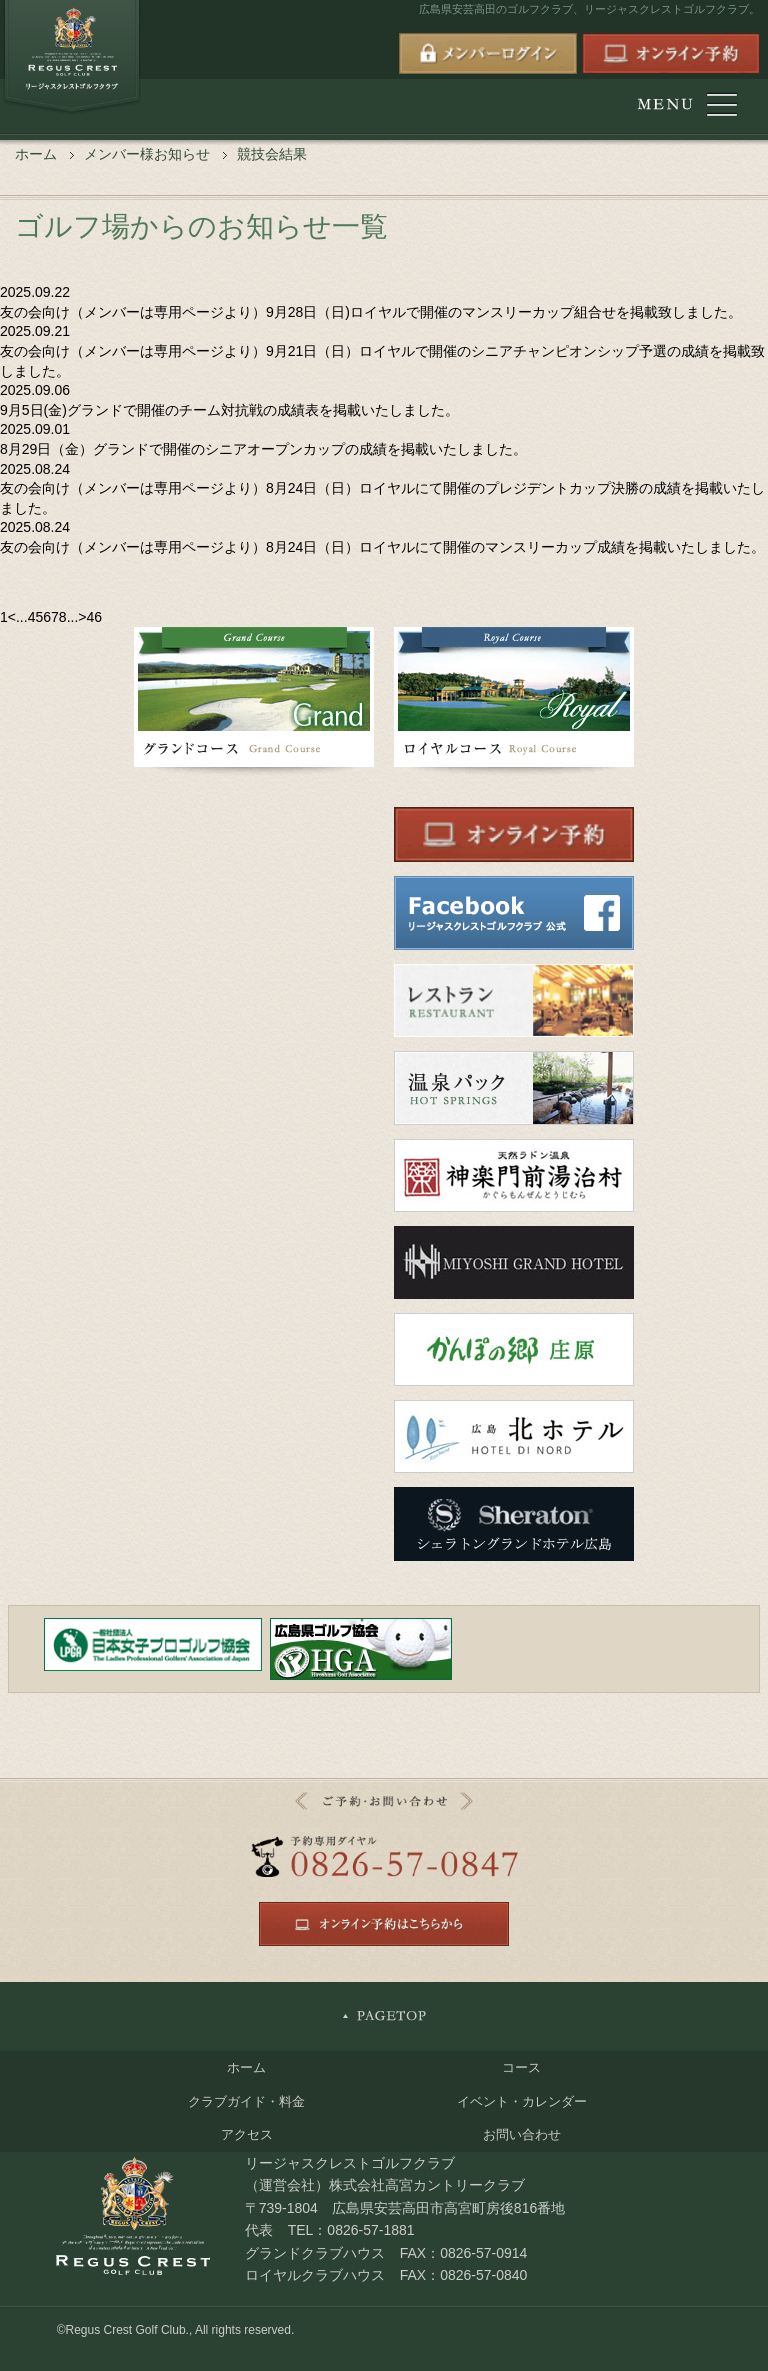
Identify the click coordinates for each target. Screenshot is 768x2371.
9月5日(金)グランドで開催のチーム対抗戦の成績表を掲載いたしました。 (229, 410)
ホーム (36, 154)
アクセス (247, 2134)
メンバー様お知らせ (147, 154)
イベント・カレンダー (522, 2101)
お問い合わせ (522, 2134)
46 (95, 617)
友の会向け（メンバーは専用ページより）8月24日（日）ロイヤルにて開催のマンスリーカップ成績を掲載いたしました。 (382, 547)
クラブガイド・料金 (246, 2101)
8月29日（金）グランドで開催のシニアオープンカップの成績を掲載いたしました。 (263, 449)
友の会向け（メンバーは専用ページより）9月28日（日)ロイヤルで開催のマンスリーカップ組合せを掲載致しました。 (371, 312)
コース (521, 2067)
